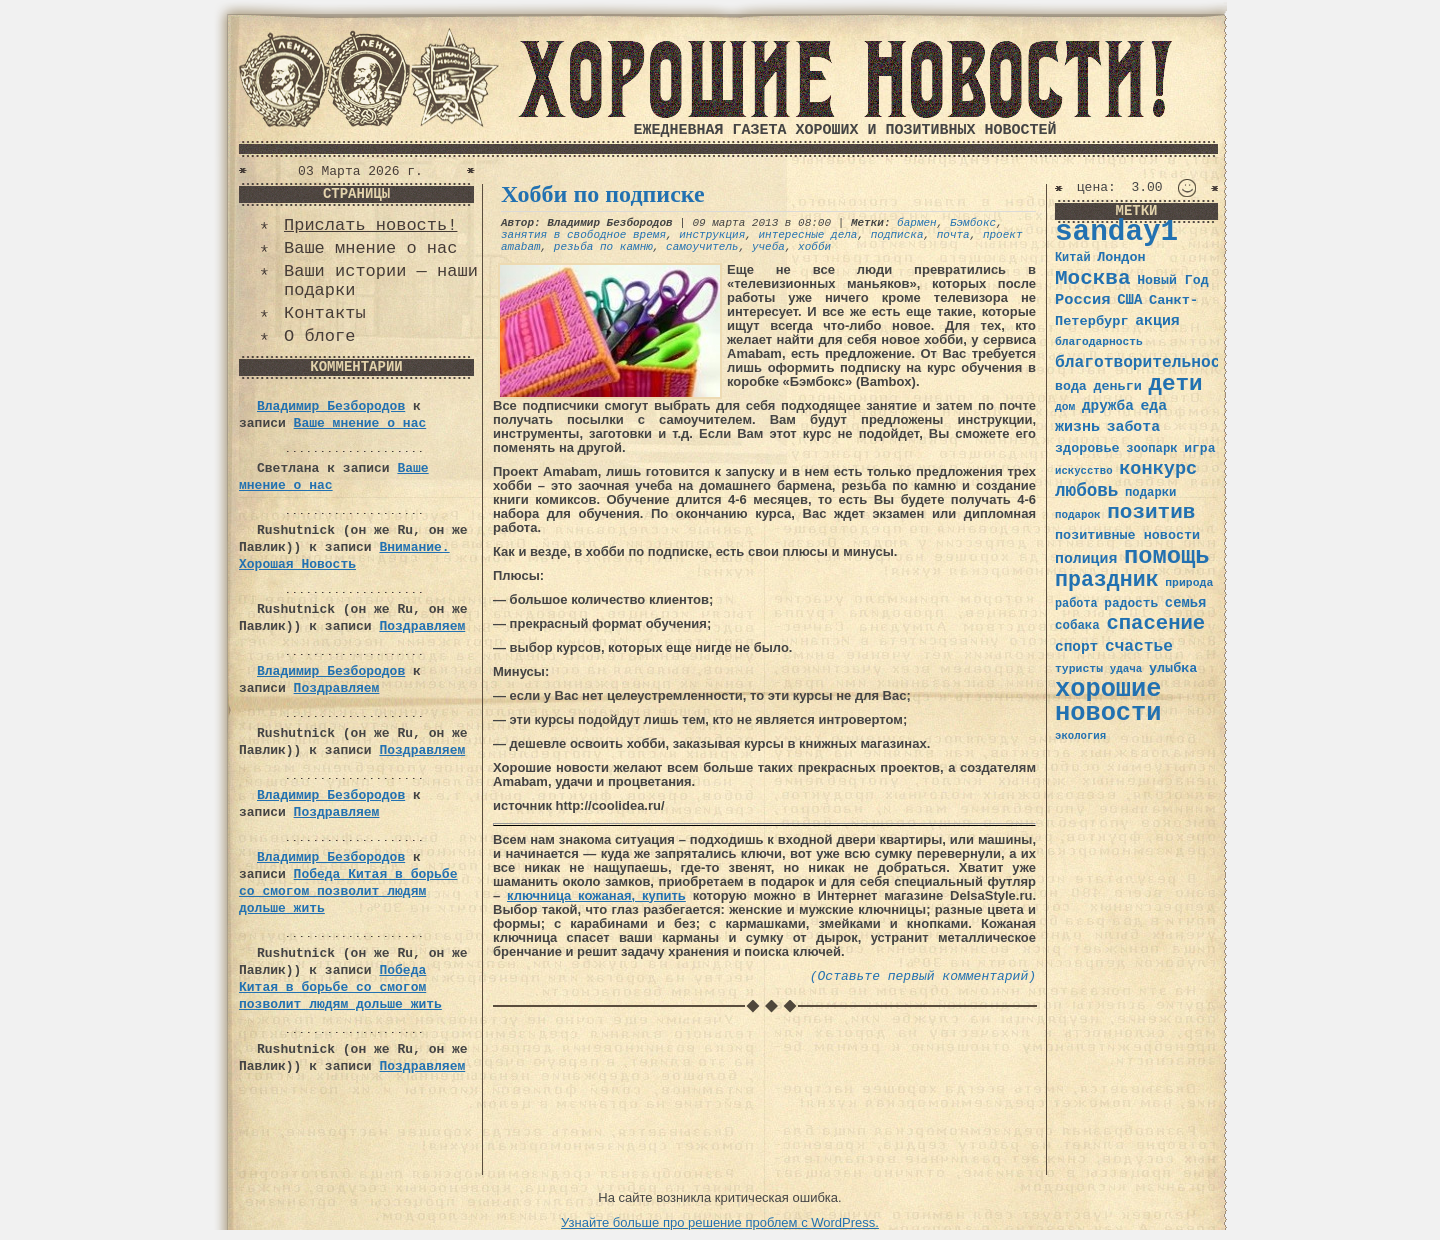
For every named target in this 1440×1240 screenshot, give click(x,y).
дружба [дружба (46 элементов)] (1108, 406)
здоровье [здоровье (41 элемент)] (1087, 448)
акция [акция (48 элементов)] (1157, 321)
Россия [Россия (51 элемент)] (1083, 300)
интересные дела (807, 235)
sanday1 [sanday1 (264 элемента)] (1116, 232)
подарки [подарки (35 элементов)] (1150, 493)
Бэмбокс (973, 223)
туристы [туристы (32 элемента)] (1079, 668)
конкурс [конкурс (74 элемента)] (1158, 469)
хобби (814, 247)
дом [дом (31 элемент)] (1065, 407)
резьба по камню (603, 247)
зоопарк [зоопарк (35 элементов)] (1151, 449)
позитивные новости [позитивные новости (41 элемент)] (1127, 535)
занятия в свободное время (583, 235)
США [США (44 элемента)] (1129, 300)
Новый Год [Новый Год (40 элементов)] (1172, 280)
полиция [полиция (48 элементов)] (1086, 559)
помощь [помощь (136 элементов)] (1167, 556)
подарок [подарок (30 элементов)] (1078, 515)
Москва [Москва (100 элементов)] (1093, 278)
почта (953, 235)
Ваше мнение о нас (370, 248)
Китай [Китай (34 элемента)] (1073, 258)
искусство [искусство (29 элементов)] (1084, 471)
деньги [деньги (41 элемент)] (1117, 386)
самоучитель (702, 247)
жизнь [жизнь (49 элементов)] (1077, 427)
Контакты (325, 313)
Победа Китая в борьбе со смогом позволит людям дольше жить (348, 891)
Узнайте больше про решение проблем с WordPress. (720, 1222)
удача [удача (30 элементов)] (1126, 669)
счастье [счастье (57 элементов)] (1139, 646)
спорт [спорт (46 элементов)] (1076, 647)
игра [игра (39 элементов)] (1199, 448)
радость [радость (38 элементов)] (1131, 603)
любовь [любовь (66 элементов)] (1086, 491)
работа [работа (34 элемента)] (1076, 604)
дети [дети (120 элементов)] (1175, 384)
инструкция (712, 235)
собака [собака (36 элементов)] (1077, 626)
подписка (897, 235)
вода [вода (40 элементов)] (1071, 386)
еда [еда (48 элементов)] (1153, 406)
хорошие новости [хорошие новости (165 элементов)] (1108, 701)
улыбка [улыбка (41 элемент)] (1173, 668)
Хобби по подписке (603, 194)
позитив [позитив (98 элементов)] (1151, 512)
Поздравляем (422, 626)
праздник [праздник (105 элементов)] (1107, 580)
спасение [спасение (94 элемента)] (1155, 623)
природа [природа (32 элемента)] (1189, 582)
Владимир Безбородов (331, 406)
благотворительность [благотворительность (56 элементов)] (1147, 362)
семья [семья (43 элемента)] (1186, 603)
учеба (768, 247)
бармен (917, 223)
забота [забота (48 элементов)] (1133, 427)
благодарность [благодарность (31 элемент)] (1099, 342)
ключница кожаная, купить (596, 895)
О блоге (319, 336)
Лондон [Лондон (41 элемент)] (1121, 257)
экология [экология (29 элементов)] (1080, 736)
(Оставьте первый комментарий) (923, 976)
